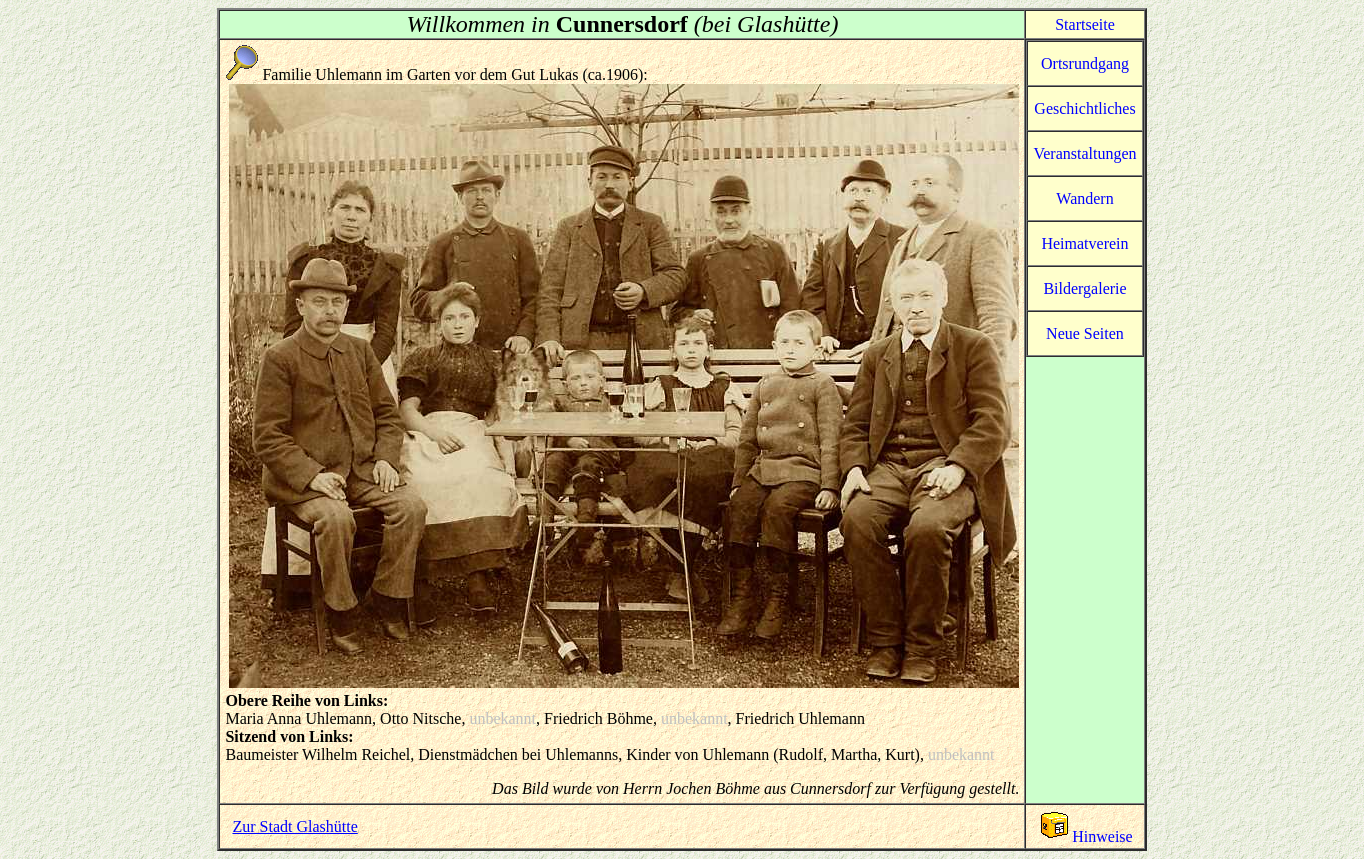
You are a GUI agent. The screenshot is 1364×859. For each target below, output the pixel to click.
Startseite (1085, 24)
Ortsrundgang (1085, 63)
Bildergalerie (1084, 288)
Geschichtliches (1084, 108)
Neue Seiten (1085, 333)
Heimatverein (1084, 243)
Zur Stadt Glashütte (294, 826)
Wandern (1084, 198)
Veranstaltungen (1084, 153)
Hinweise (1084, 836)
